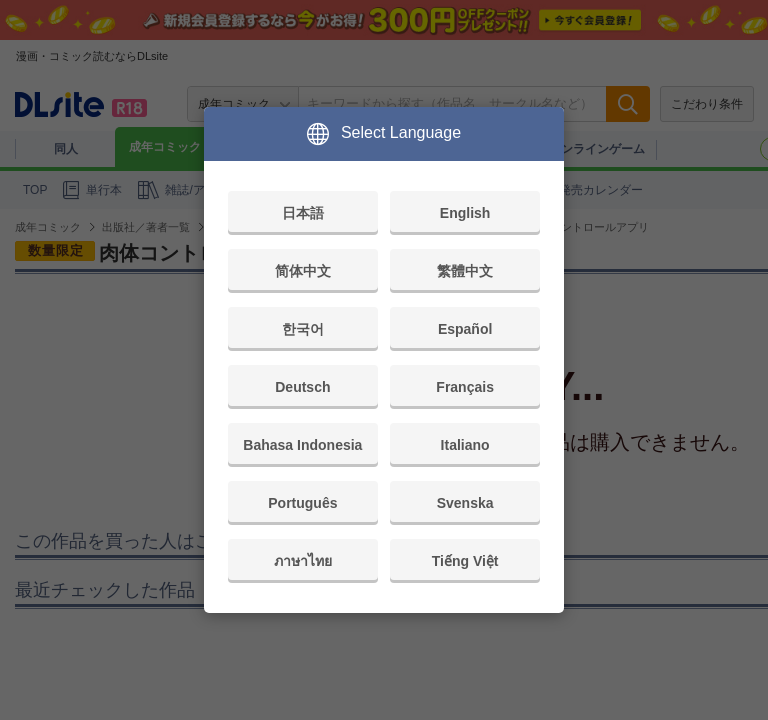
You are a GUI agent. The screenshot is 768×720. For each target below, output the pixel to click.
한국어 (303, 329)
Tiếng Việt (465, 561)
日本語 (303, 213)
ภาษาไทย (303, 561)
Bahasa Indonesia (302, 445)
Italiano (465, 445)
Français (465, 387)
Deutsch (302, 387)
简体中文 (303, 271)
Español (465, 329)
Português (302, 503)
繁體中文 (465, 271)
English (465, 213)
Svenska (465, 503)
